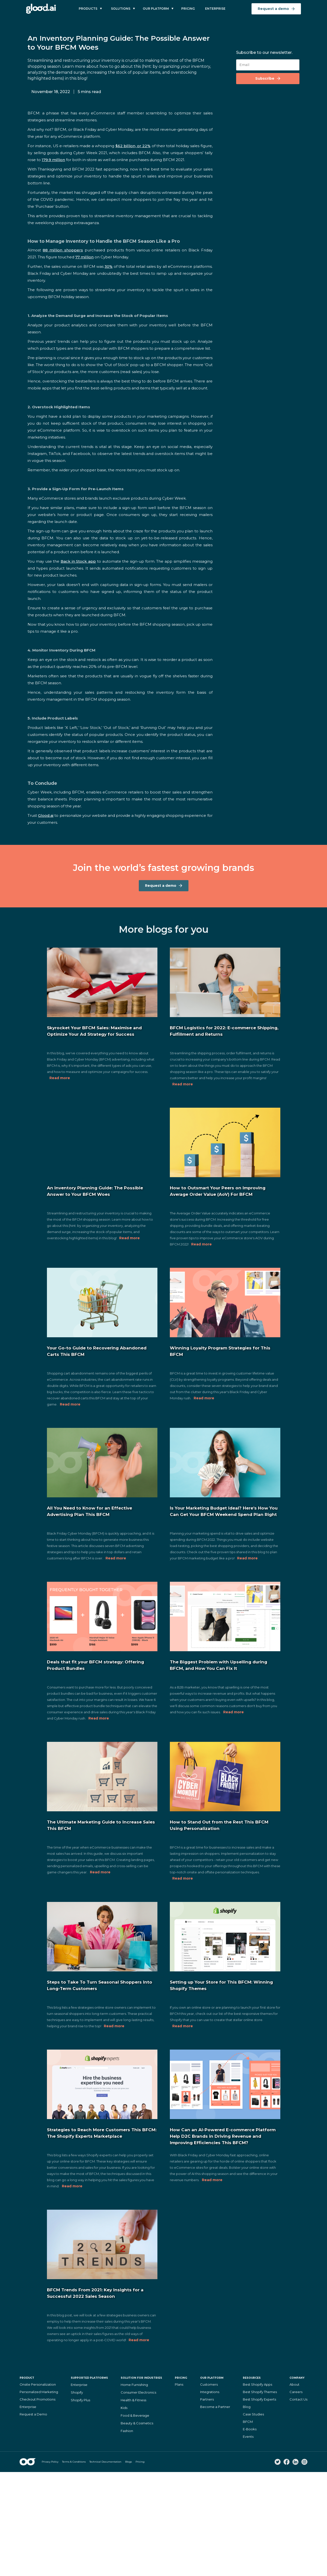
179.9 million (53, 263)
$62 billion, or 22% (133, 249)
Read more (59, 1182)
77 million (84, 361)
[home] (41, 9)
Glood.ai (45, 919)
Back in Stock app (78, 665)
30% (108, 370)
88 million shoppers (63, 354)
